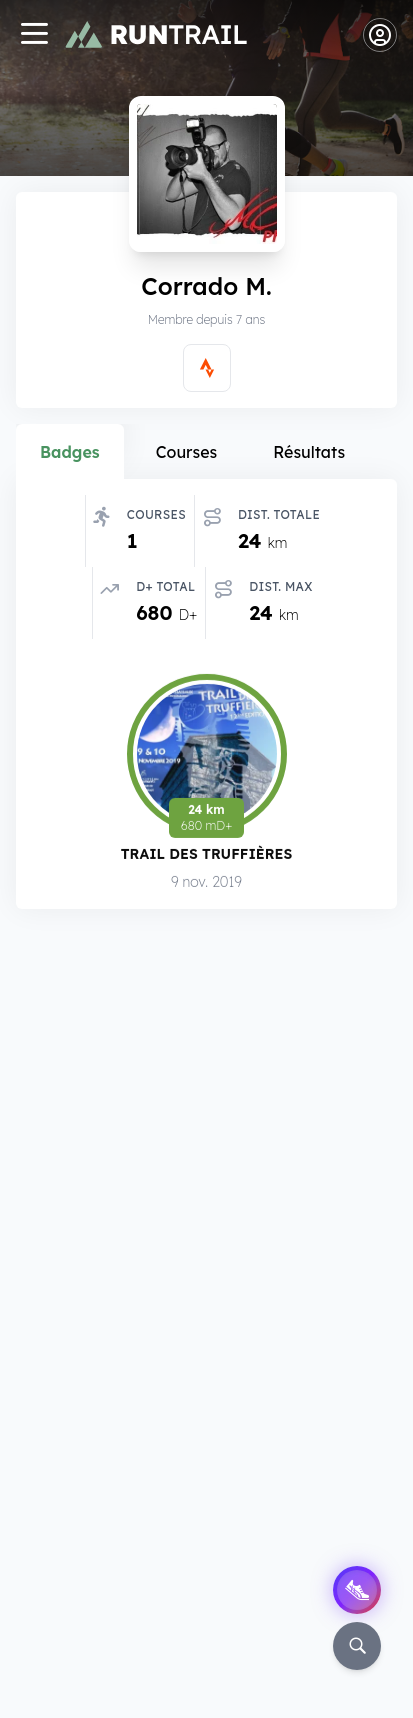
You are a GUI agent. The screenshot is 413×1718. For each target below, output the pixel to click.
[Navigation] (34, 35)
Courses (187, 452)
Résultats (309, 452)
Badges (70, 452)
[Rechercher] (357, 1646)
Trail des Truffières (206, 855)
